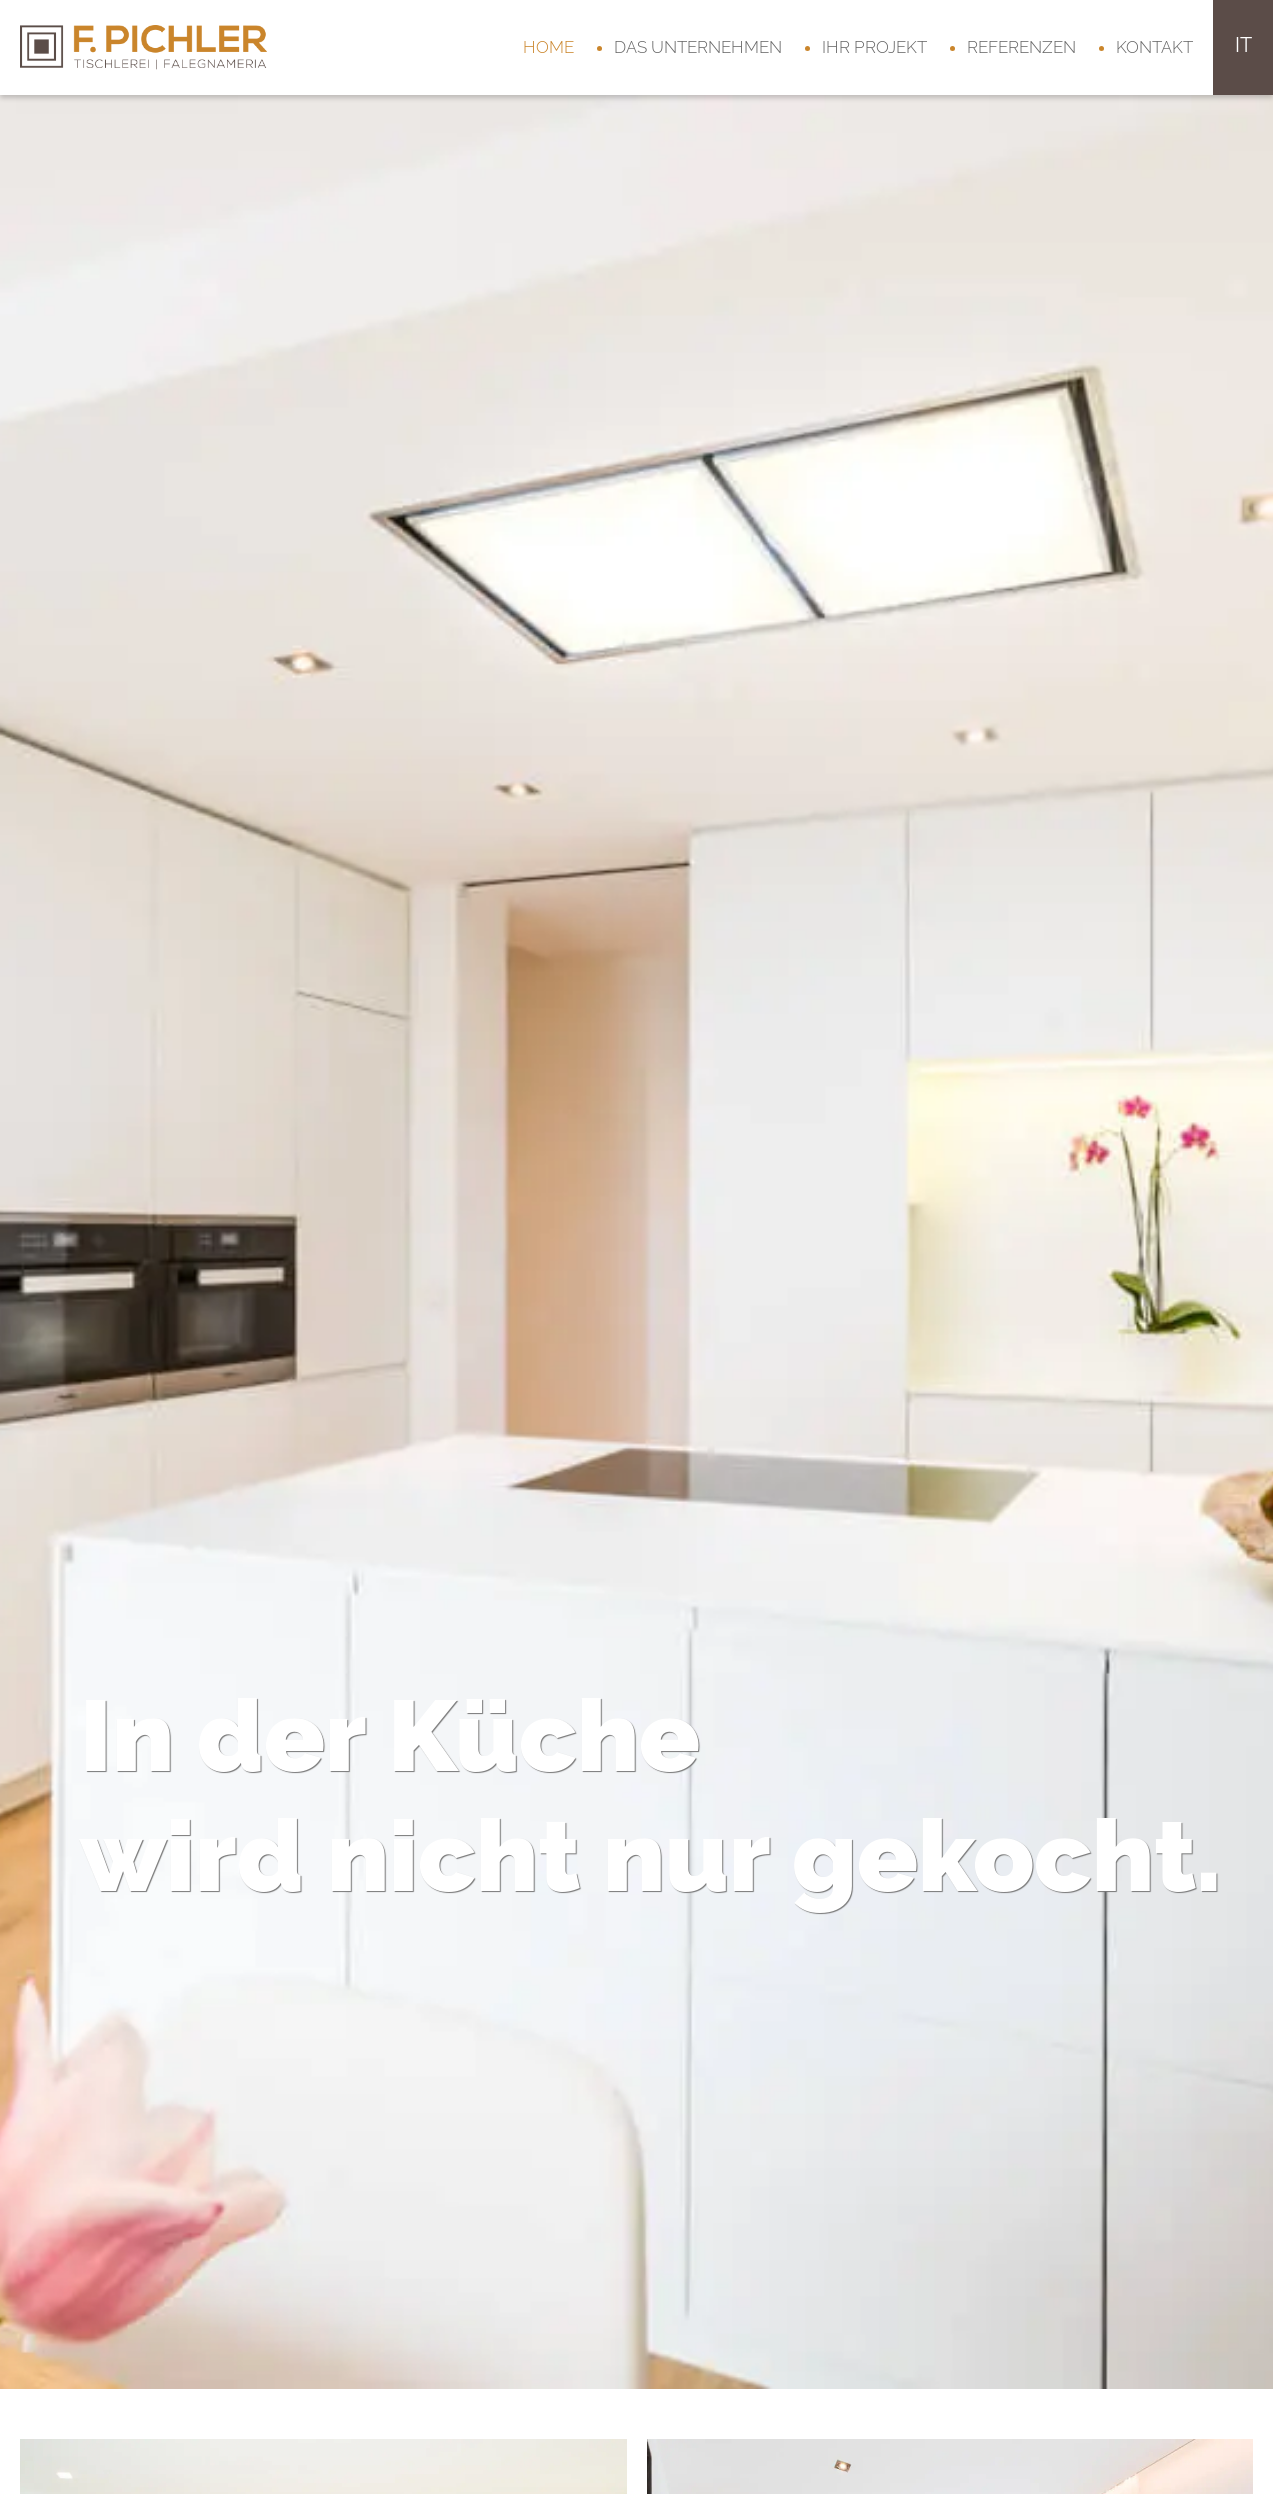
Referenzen (1021, 47)
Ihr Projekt (874, 47)
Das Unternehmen (698, 47)
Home (548, 47)
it (1243, 45)
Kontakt (1154, 47)
